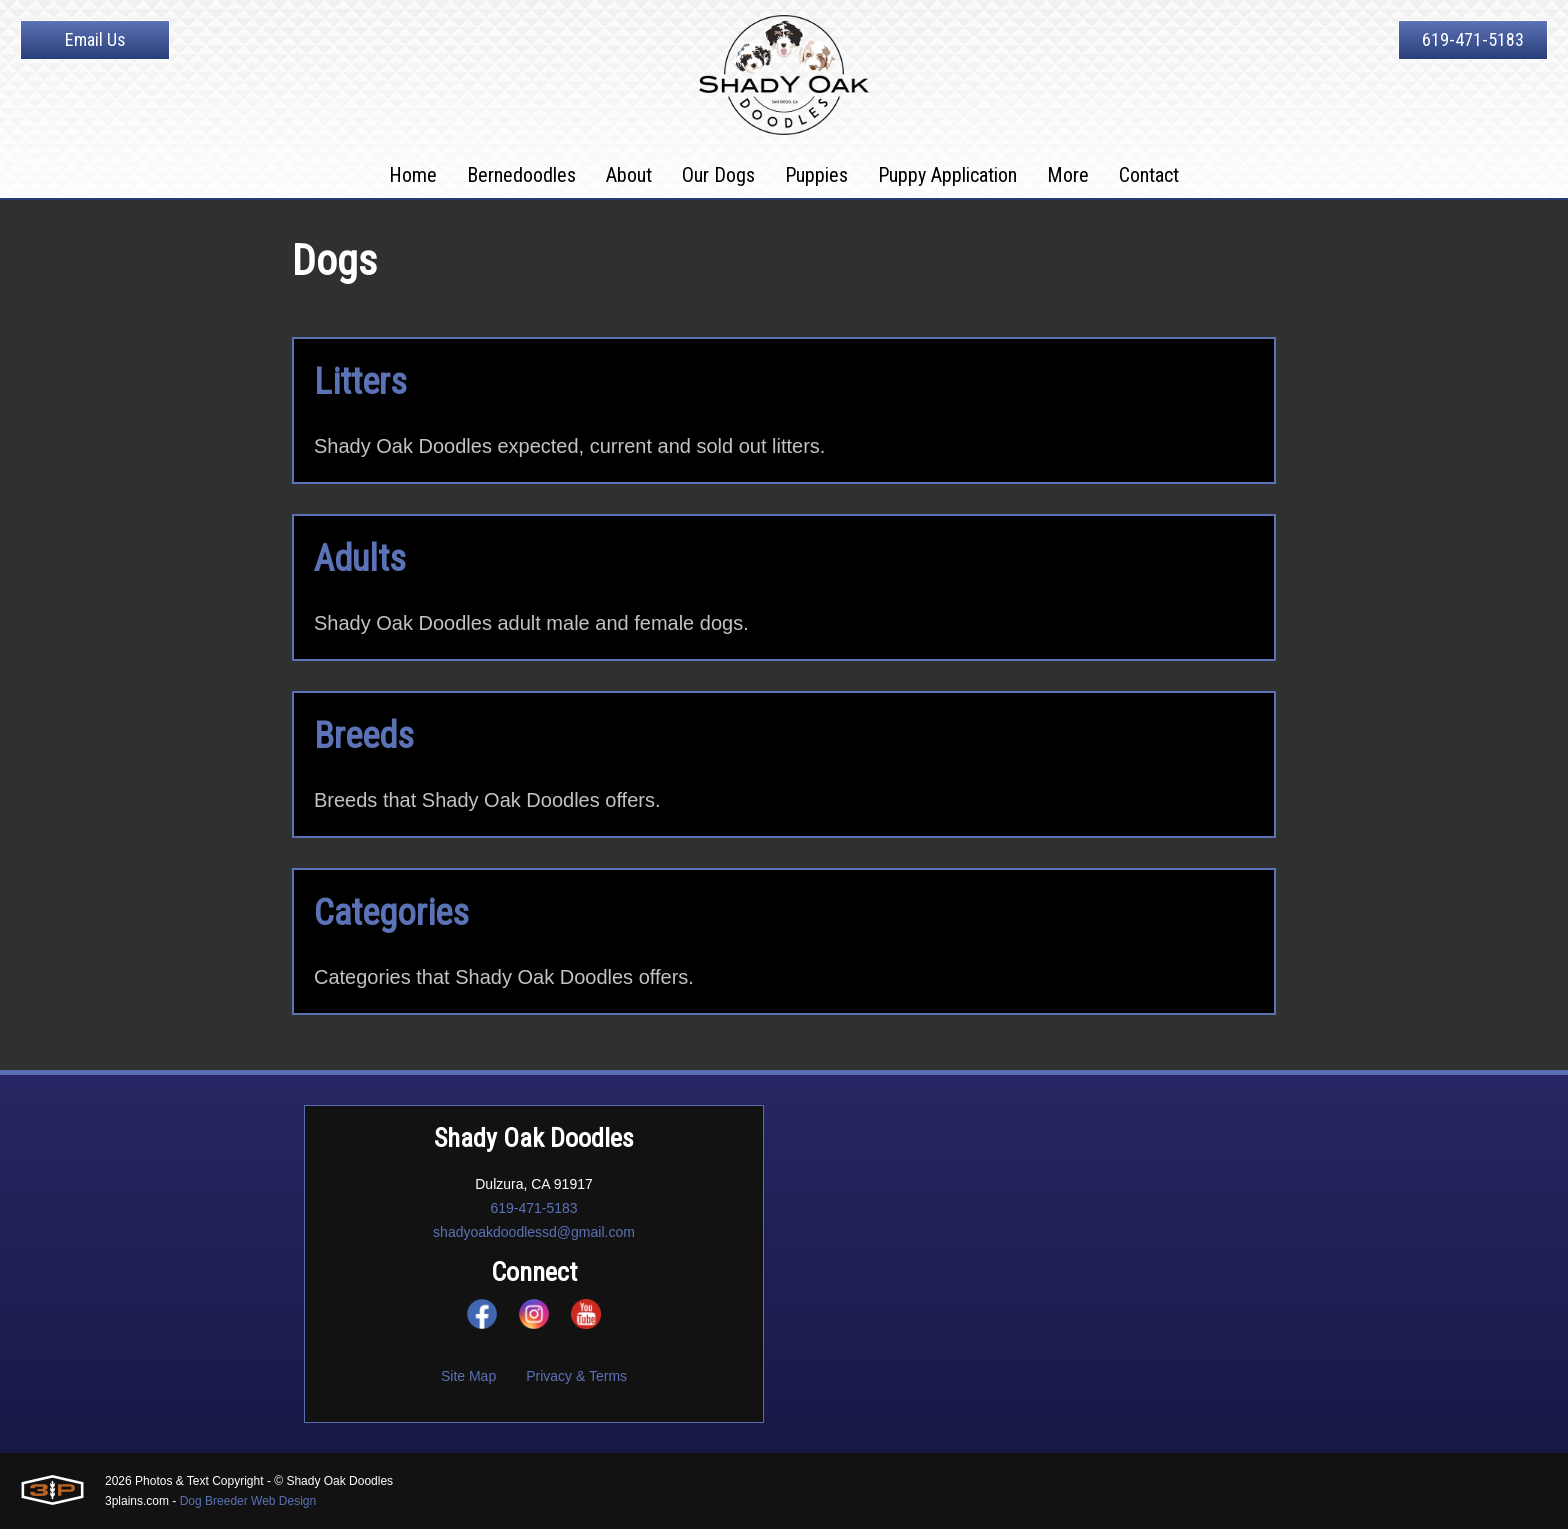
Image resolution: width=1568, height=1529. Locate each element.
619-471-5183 (1473, 39)
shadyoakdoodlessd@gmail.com (534, 1232)
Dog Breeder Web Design (248, 1501)
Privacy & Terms (576, 1376)
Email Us (95, 39)
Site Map (468, 1376)
